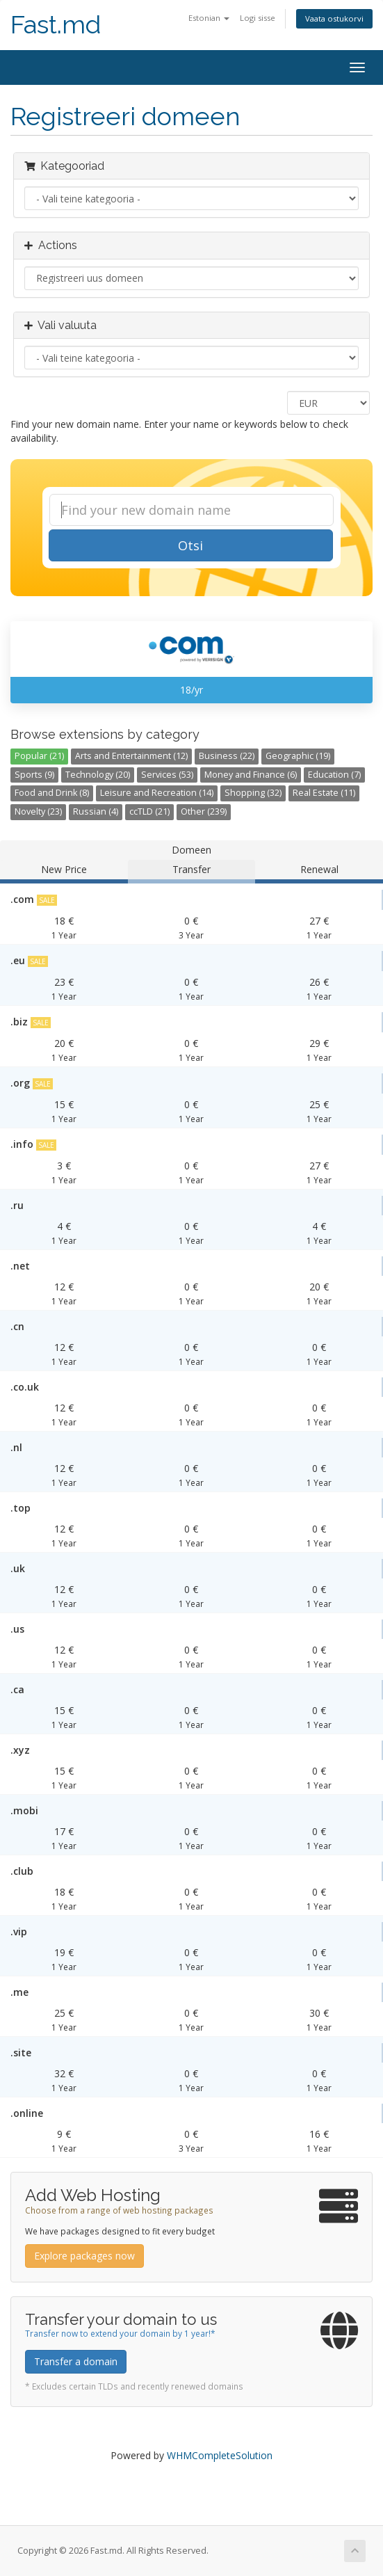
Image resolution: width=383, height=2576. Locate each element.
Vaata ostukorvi (334, 18)
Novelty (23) (38, 811)
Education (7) (334, 775)
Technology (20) (97, 775)
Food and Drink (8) (52, 793)
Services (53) (167, 775)
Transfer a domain (75, 2361)
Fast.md (55, 25)
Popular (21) (39, 756)
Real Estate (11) (324, 793)
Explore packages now (84, 2255)
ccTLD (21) (149, 811)
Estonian (208, 18)
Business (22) (226, 756)
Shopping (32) (253, 793)
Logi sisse (257, 18)
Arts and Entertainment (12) (131, 756)
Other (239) (204, 811)
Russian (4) (95, 811)
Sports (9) (34, 775)
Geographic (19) (298, 756)
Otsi (190, 545)
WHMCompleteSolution (219, 2455)
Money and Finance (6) (250, 775)
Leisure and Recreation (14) (156, 793)
